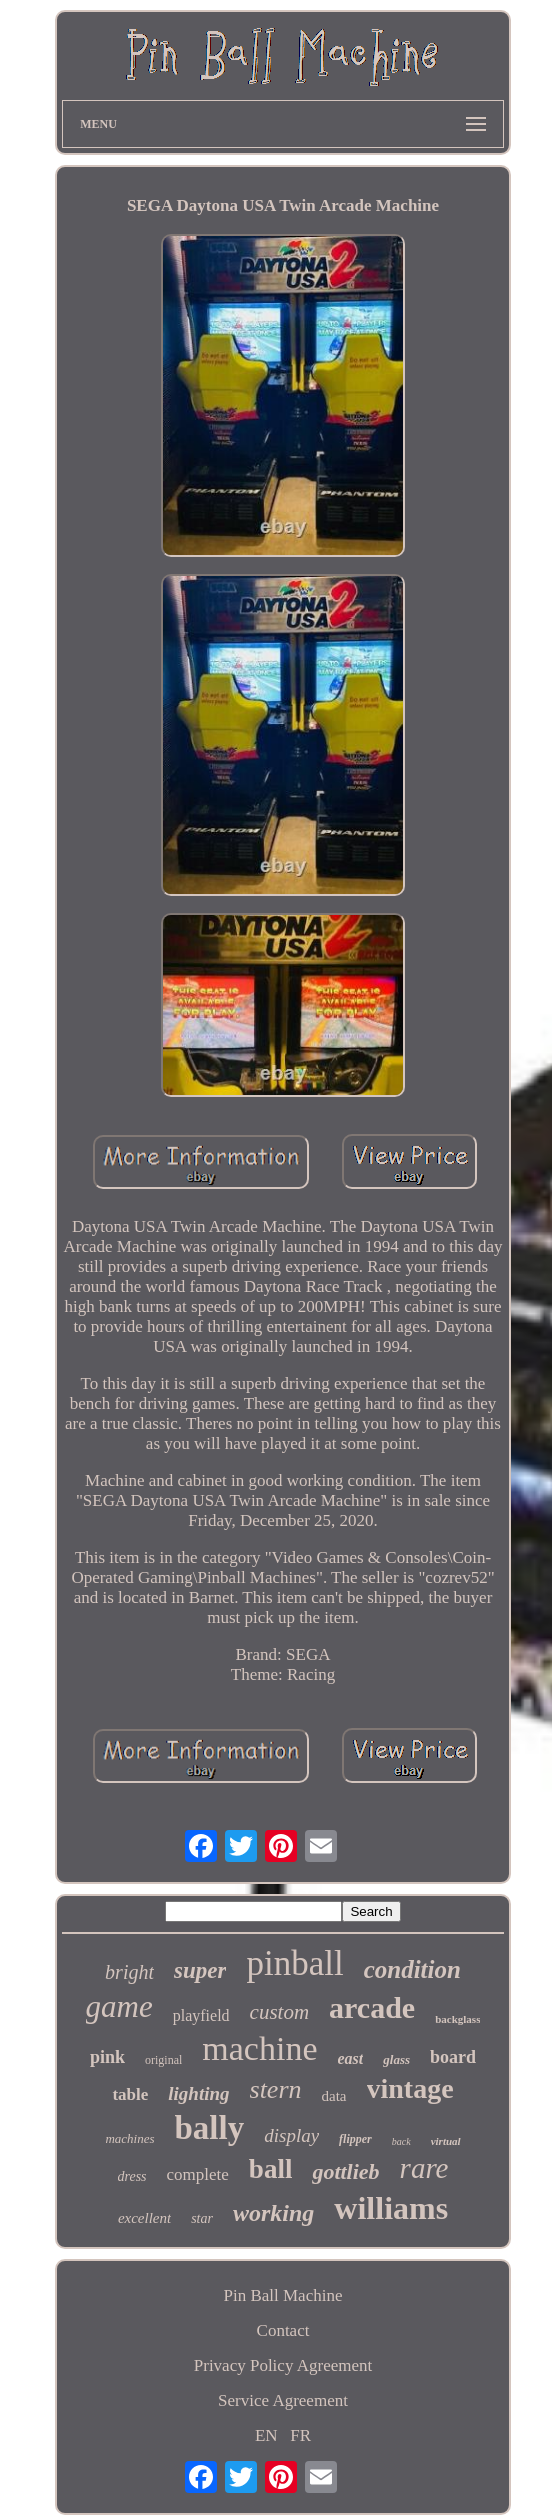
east (351, 2058)
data (334, 2096)
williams (391, 2208)
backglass (457, 2019)
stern (276, 2089)
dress (132, 2176)
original (163, 2060)
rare (424, 2168)
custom (280, 2012)
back (401, 2141)
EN (266, 2435)
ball (271, 2169)
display (291, 2135)
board (453, 2057)
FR (300, 2435)
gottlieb (345, 2171)
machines (129, 2138)
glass (396, 2059)
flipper (355, 2139)
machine (259, 2048)
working (273, 2213)
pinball (294, 1963)
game (119, 2006)
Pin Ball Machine (283, 2295)
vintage (410, 2088)
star (202, 2218)
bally (210, 2128)
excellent (144, 2218)
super (200, 1970)
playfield (201, 2015)
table (130, 2094)
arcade (372, 2007)
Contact (283, 2330)
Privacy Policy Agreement (283, 2365)
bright (129, 1972)
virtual (446, 2141)
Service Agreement (283, 2400)
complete (198, 2174)
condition (412, 1969)
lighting (198, 2093)
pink (107, 2057)
